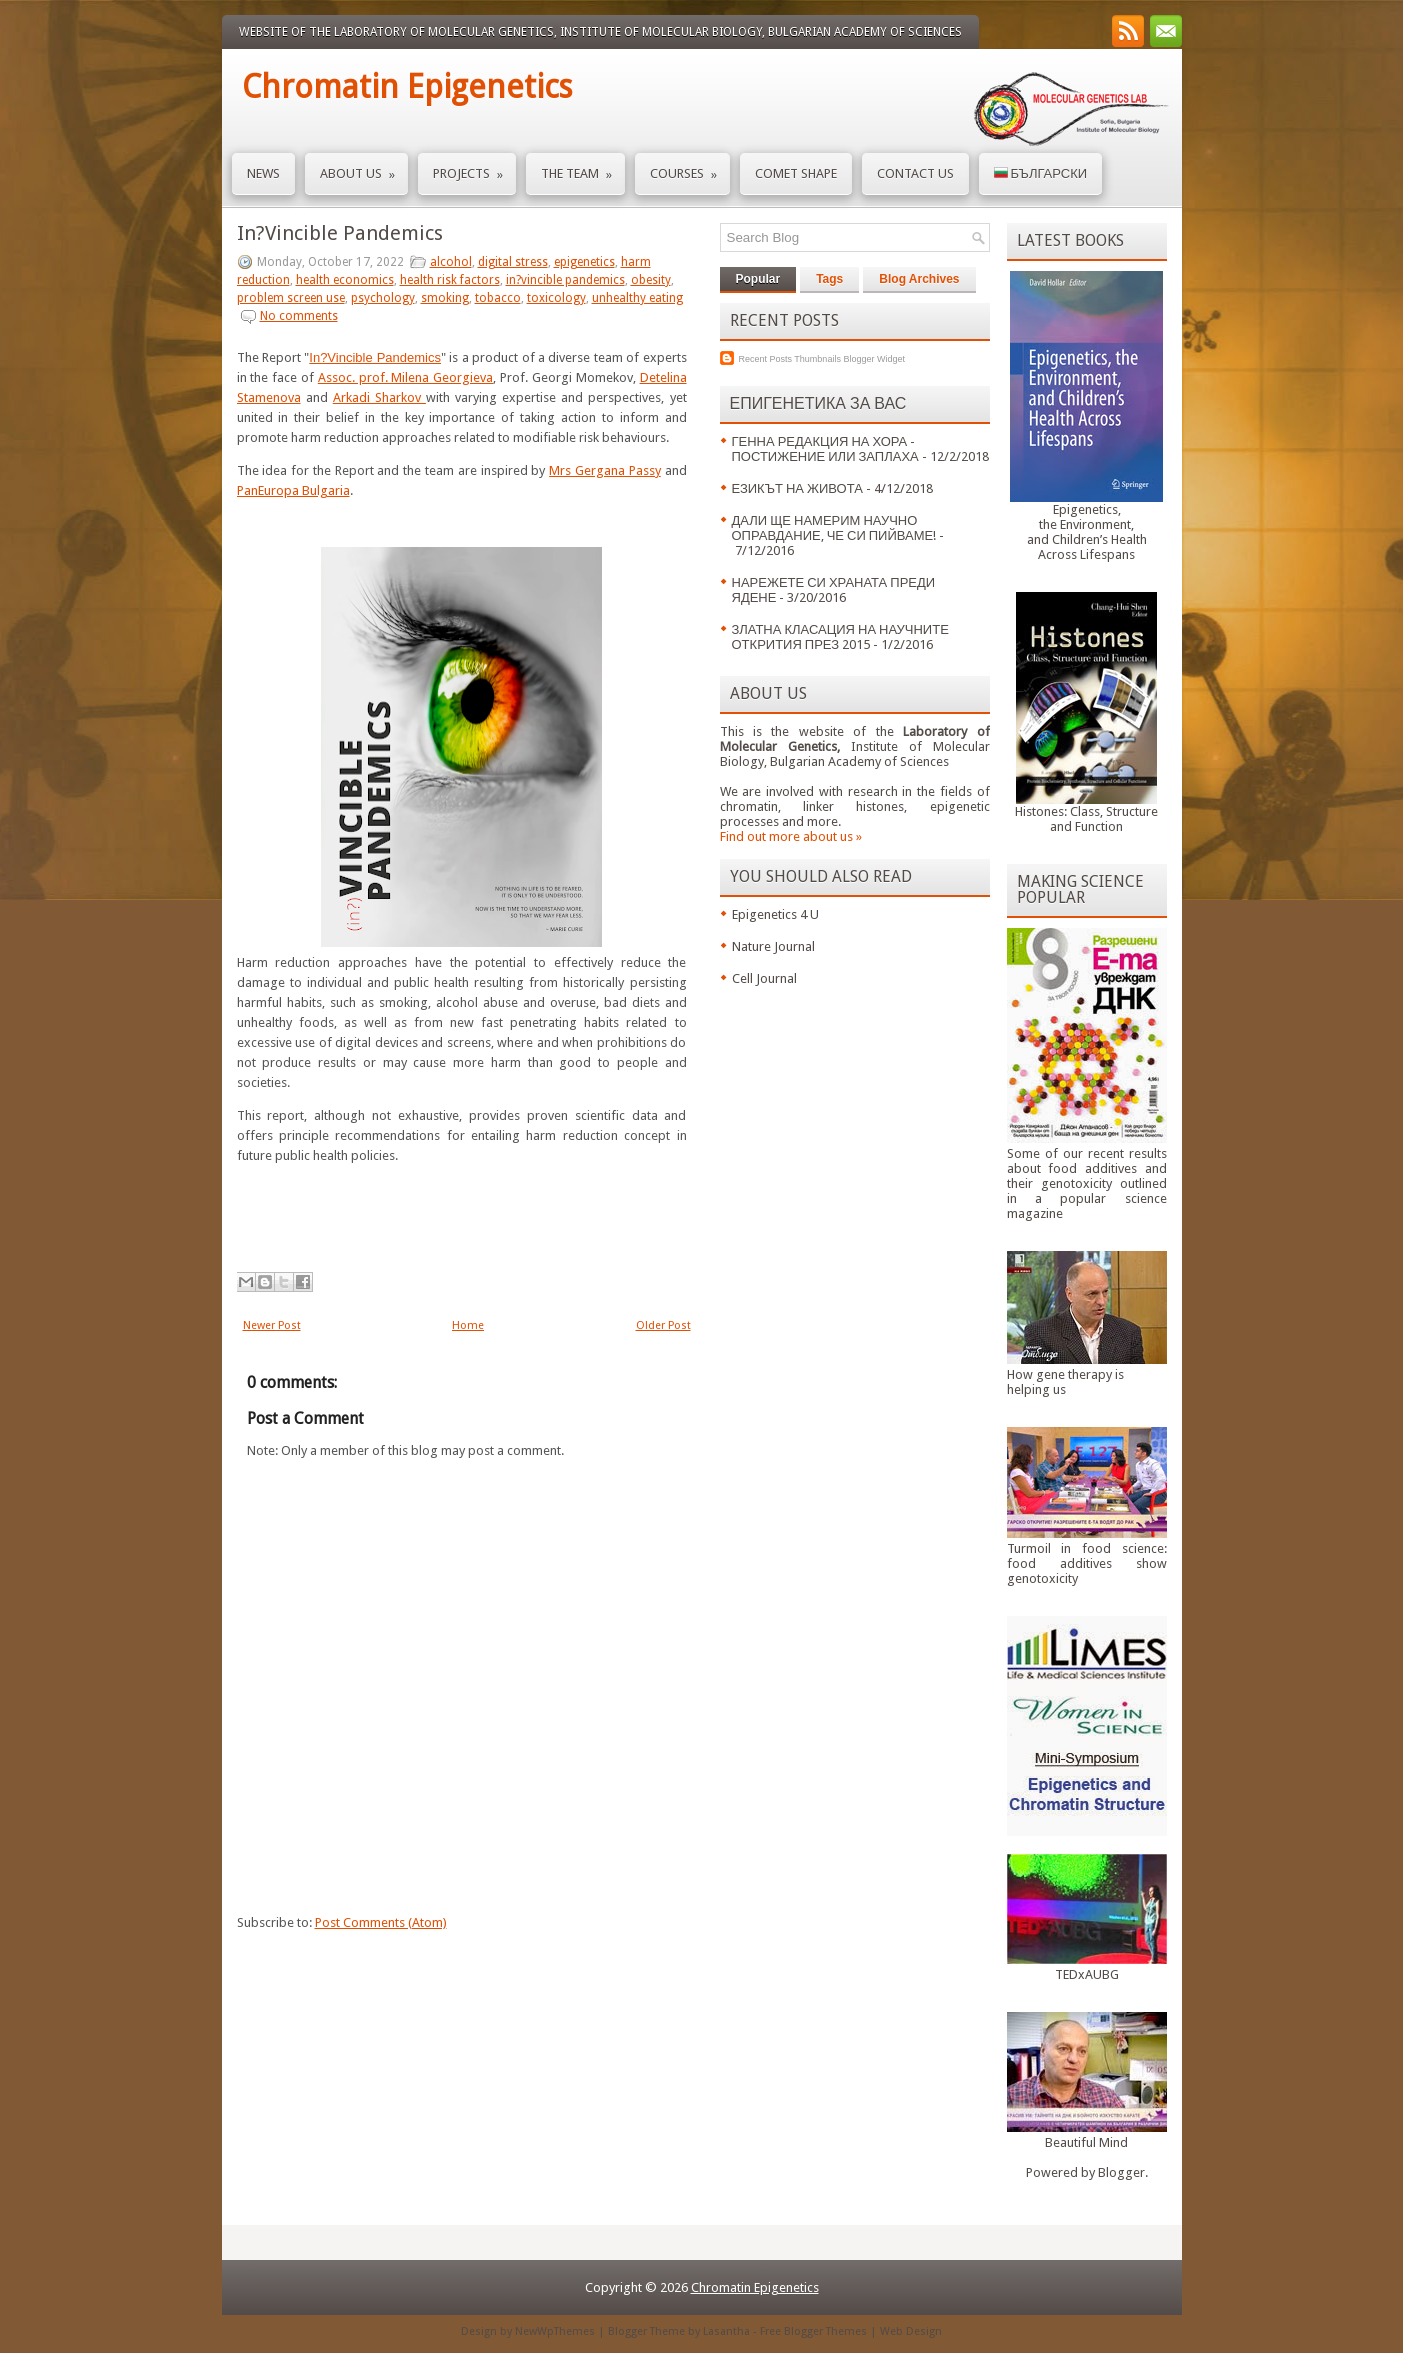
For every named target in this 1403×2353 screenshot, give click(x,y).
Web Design (911, 2331)
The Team (583, 167)
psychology (383, 298)
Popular (758, 279)
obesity (651, 280)
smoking (445, 298)
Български (1041, 173)
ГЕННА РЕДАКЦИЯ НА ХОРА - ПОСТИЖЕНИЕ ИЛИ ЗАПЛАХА (825, 449)
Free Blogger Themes (813, 2331)
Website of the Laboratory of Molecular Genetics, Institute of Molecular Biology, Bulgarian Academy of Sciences (600, 32)
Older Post (663, 1325)
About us (364, 167)
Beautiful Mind (1086, 2142)
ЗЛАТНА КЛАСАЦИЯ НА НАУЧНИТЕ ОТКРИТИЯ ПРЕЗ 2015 (840, 637)
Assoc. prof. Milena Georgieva (405, 377)
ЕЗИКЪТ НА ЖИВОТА (797, 488)
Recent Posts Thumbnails (790, 359)
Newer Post (272, 1325)
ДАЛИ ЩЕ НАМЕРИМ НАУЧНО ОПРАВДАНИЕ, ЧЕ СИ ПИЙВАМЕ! (834, 528)
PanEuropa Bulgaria (293, 490)
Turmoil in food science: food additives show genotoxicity (1087, 1563)
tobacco (498, 298)
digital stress (513, 262)
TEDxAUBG (1087, 1974)
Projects (474, 167)
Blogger (1121, 2172)
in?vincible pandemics (565, 280)
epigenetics (584, 262)
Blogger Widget (874, 359)
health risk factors (450, 280)
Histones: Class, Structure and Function (1086, 819)
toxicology (556, 298)
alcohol (451, 262)
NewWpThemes (555, 2331)
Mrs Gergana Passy (605, 470)
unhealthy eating (637, 298)
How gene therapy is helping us (1065, 1382)
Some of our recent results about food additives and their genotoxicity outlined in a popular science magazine (1087, 1183)
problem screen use (291, 298)
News (263, 173)
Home (468, 1325)
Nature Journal (773, 946)
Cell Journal (764, 978)
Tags (829, 279)
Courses (690, 167)
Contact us (915, 173)
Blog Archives (919, 279)
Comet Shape (796, 173)
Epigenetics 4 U (775, 914)
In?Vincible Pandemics (340, 233)
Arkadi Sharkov (379, 397)
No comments (299, 316)
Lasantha (726, 2331)
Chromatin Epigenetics (407, 87)
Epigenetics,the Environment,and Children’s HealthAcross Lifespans (1087, 532)
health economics (345, 280)
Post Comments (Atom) (381, 1922)
